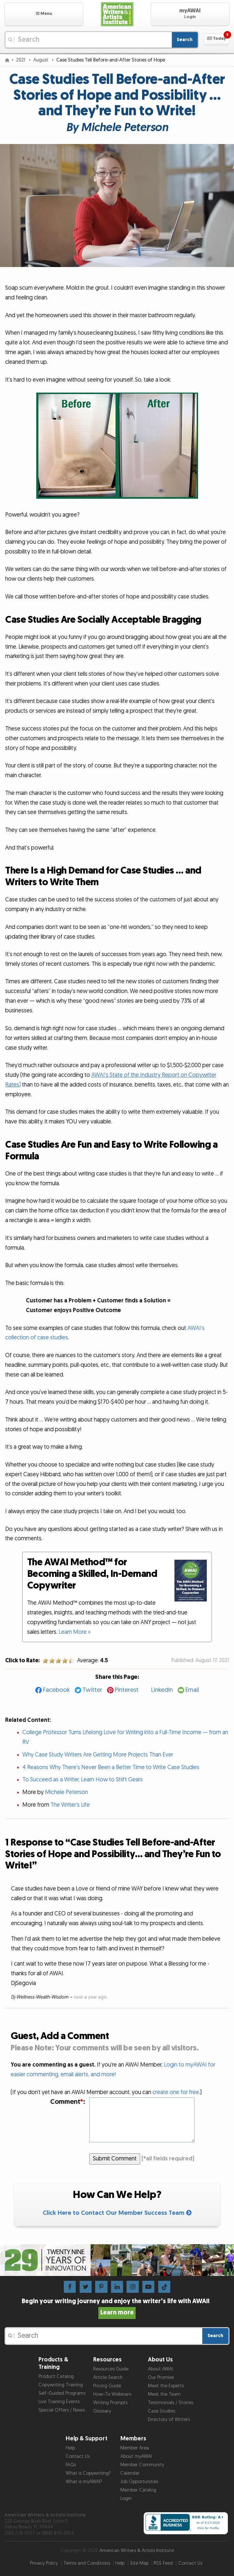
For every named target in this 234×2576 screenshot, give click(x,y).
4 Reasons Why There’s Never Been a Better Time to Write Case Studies (110, 1767)
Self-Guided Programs (62, 2393)
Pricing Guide (107, 2386)
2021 (21, 60)
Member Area (134, 2448)
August (41, 60)
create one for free (175, 2092)
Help (70, 2448)
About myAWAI (136, 2456)
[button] (44, 14)
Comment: (67, 2101)
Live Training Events (59, 2402)
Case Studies (161, 2411)
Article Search (108, 2377)
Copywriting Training (61, 2385)
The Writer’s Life (70, 1805)
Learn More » (75, 1632)
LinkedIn (162, 1690)
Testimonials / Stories (170, 2403)
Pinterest (127, 1690)
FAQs (71, 2465)
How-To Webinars (112, 2394)
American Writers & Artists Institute (136, 2551)
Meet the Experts (166, 2386)
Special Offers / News (62, 2410)
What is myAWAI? (84, 2482)
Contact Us (78, 2456)
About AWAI (160, 2369)
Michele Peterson (66, 1792)
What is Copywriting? (88, 2473)
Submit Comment (115, 2158)
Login (126, 2498)
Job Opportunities (139, 2482)
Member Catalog (138, 2490)
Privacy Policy (44, 2563)
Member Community (142, 2465)
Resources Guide (110, 2369)
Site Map (139, 2563)
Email (192, 1690)
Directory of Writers (169, 2419)
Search (185, 40)
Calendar (129, 2473)
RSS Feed (163, 2563)
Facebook (56, 1690)
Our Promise (161, 2377)
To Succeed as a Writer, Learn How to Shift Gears (82, 1779)
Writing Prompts (110, 2403)
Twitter (92, 1690)
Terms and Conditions (86, 2563)
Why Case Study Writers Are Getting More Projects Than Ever (97, 1754)
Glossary (102, 2411)
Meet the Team (164, 2394)
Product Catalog (56, 2376)
